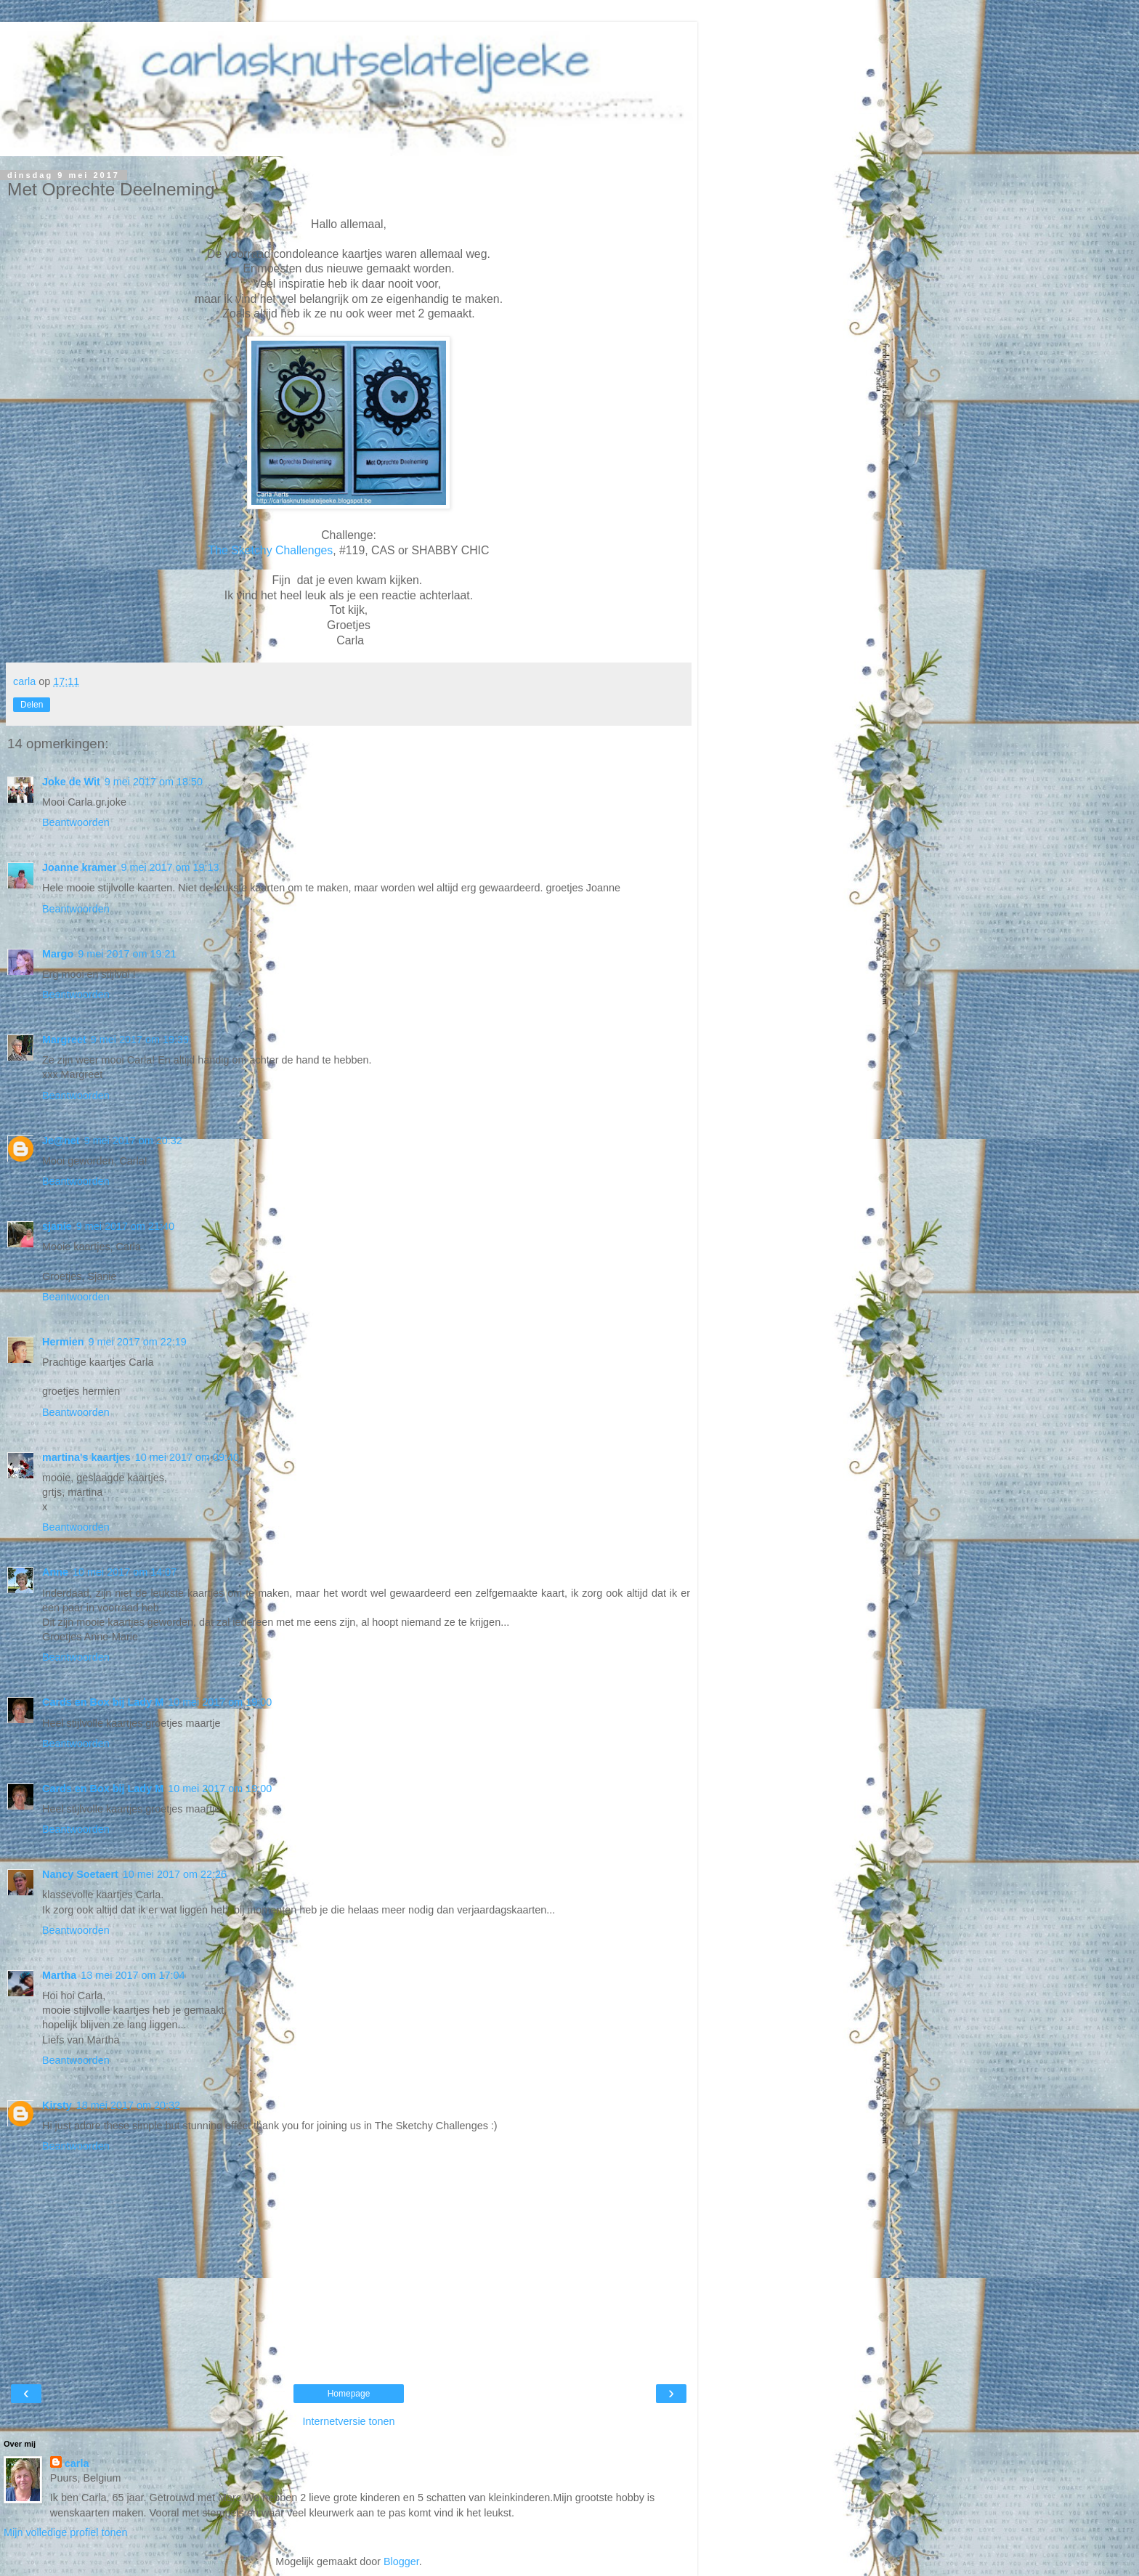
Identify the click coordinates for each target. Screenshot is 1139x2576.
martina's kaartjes (86, 1457)
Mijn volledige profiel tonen (65, 2532)
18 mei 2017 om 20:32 (128, 2105)
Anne (55, 1572)
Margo (57, 954)
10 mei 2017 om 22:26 (175, 1874)
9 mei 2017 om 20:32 (133, 1140)
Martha (59, 1975)
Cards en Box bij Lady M (102, 1702)
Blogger (401, 2561)
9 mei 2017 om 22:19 (138, 1342)
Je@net (61, 1140)
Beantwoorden (76, 822)
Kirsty (57, 2105)
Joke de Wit (71, 781)
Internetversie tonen (348, 2421)
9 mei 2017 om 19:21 (127, 954)
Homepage (349, 2394)
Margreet (64, 1039)
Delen (31, 705)
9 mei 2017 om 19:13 (170, 867)
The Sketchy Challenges (270, 550)
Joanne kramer (79, 867)
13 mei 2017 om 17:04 (133, 1975)
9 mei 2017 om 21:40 (125, 1226)
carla (77, 2463)
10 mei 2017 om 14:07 (125, 1572)
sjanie (57, 1226)
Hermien (63, 1342)
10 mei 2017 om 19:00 (220, 1702)
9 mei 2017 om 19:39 (140, 1039)
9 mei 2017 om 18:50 (154, 781)
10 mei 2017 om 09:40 (187, 1457)
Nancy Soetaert (80, 1874)
